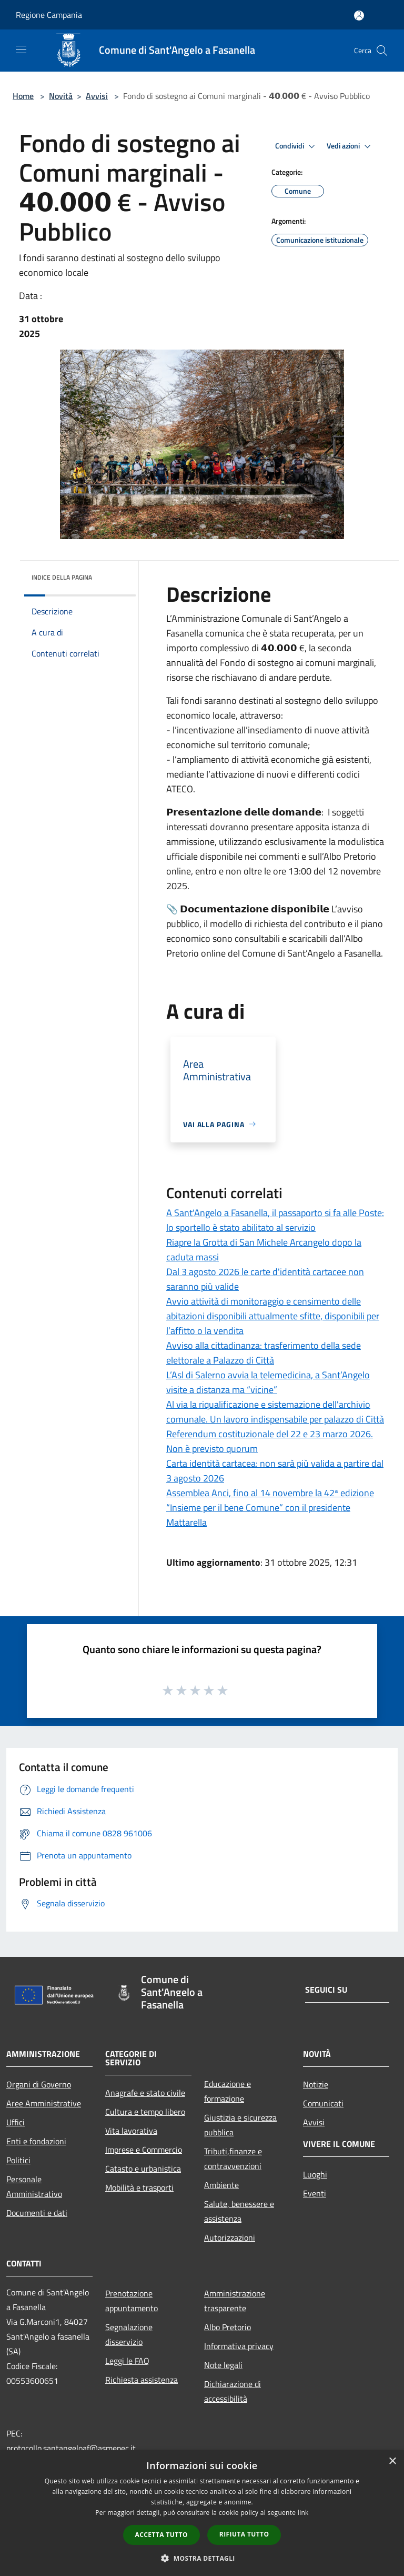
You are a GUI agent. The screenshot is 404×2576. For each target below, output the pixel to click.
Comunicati (323, 2103)
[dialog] (202, 2513)
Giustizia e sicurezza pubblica (240, 2125)
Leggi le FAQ (127, 2360)
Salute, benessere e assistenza (239, 2211)
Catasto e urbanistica (143, 2168)
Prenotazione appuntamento (131, 2300)
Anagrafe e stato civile (145, 2092)
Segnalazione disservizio (129, 2334)
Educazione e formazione (227, 2091)
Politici (18, 2160)
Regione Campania (49, 14)
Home (23, 95)
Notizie (315, 2084)
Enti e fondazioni (36, 2141)
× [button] (392, 2461)
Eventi (314, 2193)
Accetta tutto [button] (161, 2534)
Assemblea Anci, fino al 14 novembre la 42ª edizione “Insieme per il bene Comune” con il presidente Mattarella (270, 1507)
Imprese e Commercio (143, 2149)
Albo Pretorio (227, 2327)
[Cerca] (382, 50)
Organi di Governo (38, 2084)
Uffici (15, 2122)
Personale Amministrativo (34, 2186)
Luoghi (315, 2174)
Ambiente (221, 2185)
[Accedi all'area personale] (359, 15)
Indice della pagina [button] (62, 577)
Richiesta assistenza (141, 2379)
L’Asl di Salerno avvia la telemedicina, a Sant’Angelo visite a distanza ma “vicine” (268, 1382)
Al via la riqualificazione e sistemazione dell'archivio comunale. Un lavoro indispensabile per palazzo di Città (275, 1411)
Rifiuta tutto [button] (244, 2534)
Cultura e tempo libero (145, 2111)
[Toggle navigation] (21, 49)
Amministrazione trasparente (234, 2300)
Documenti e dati (36, 2212)
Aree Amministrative (43, 2103)
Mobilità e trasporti (139, 2187)
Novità (61, 95)
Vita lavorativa (131, 2130)
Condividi (296, 146)
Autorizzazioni (229, 2237)
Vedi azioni (350, 146)
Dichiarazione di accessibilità (232, 2391)
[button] (202, 2558)
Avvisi (97, 95)
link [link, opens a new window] (303, 2512)
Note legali (223, 2365)
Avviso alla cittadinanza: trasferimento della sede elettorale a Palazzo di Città (263, 1352)
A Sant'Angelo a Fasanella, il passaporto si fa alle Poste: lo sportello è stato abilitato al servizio (275, 1220)
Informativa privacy (239, 2346)
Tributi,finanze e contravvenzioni (233, 2158)
